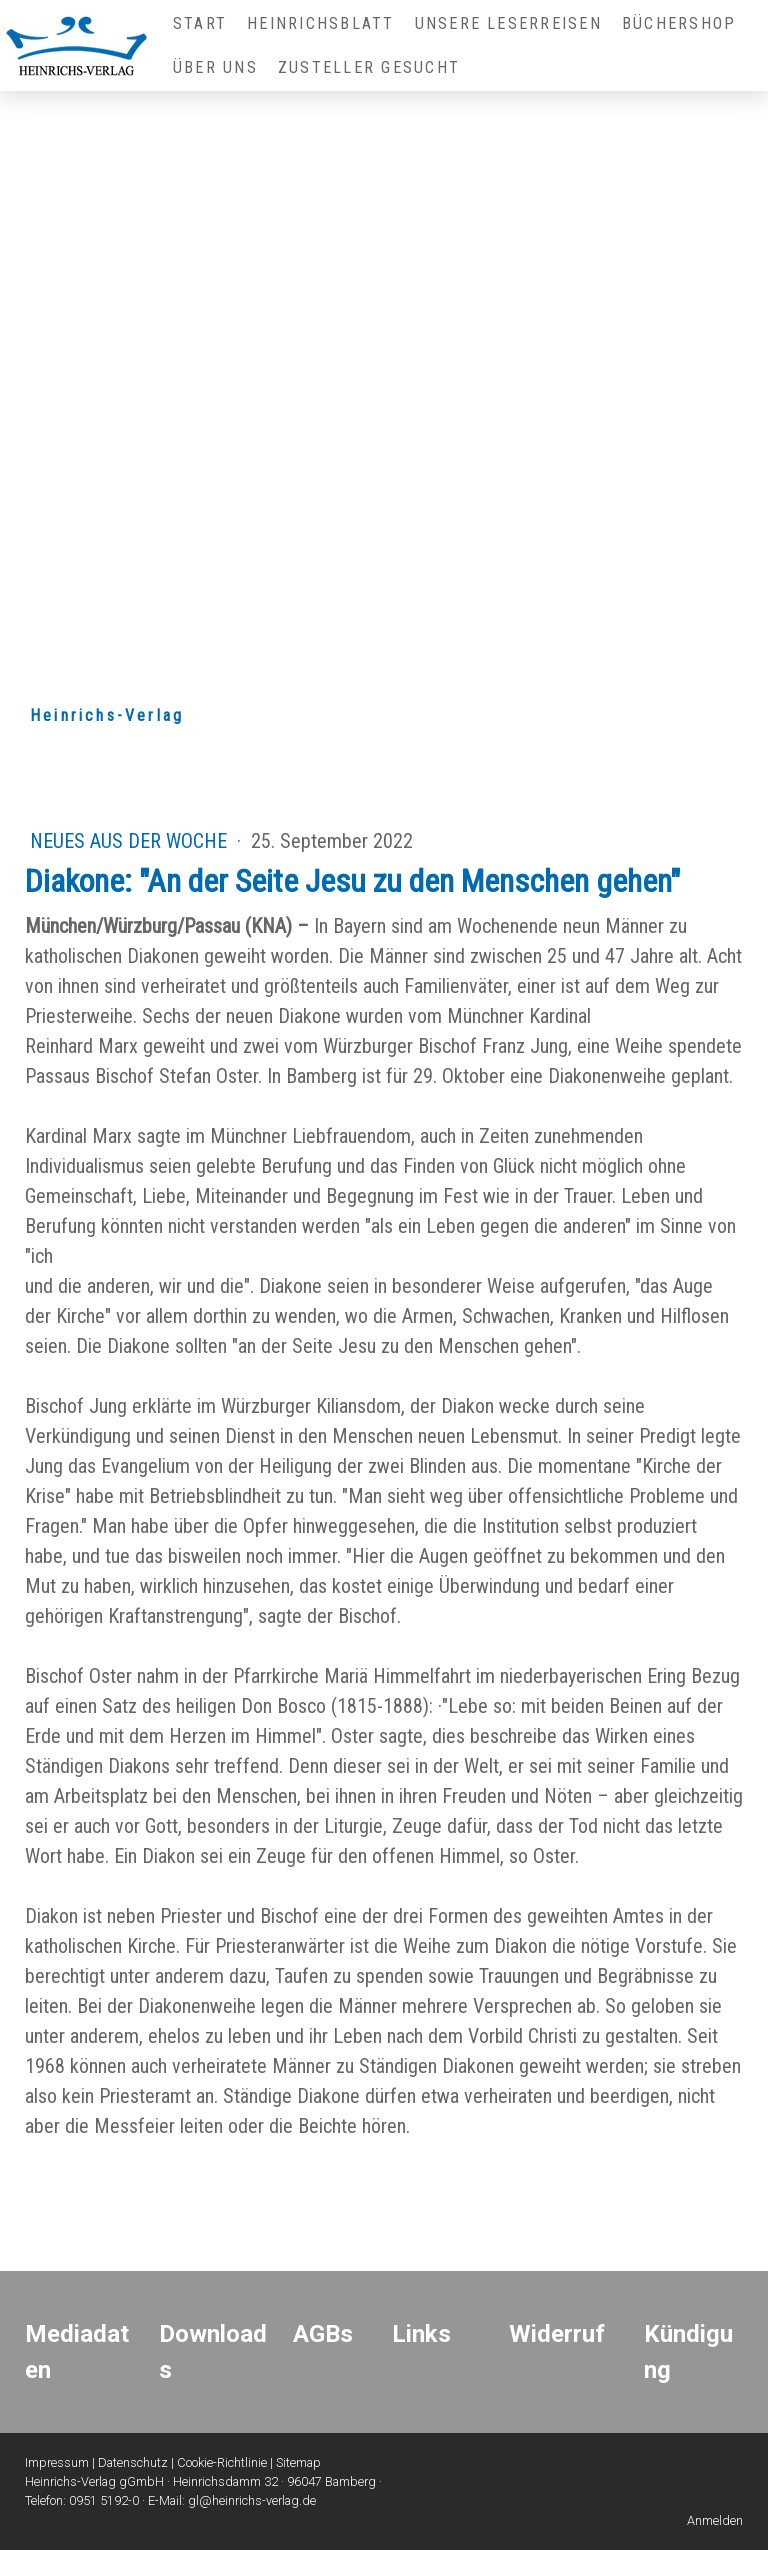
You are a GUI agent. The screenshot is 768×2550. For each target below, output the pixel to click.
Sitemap (298, 2462)
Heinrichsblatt (320, 23)
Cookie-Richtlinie (222, 2462)
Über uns (215, 67)
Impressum (57, 2462)
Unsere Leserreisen (508, 23)
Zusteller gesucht (369, 67)
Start (200, 23)
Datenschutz (133, 2462)
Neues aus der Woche (131, 841)
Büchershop (679, 23)
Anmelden (715, 2520)
